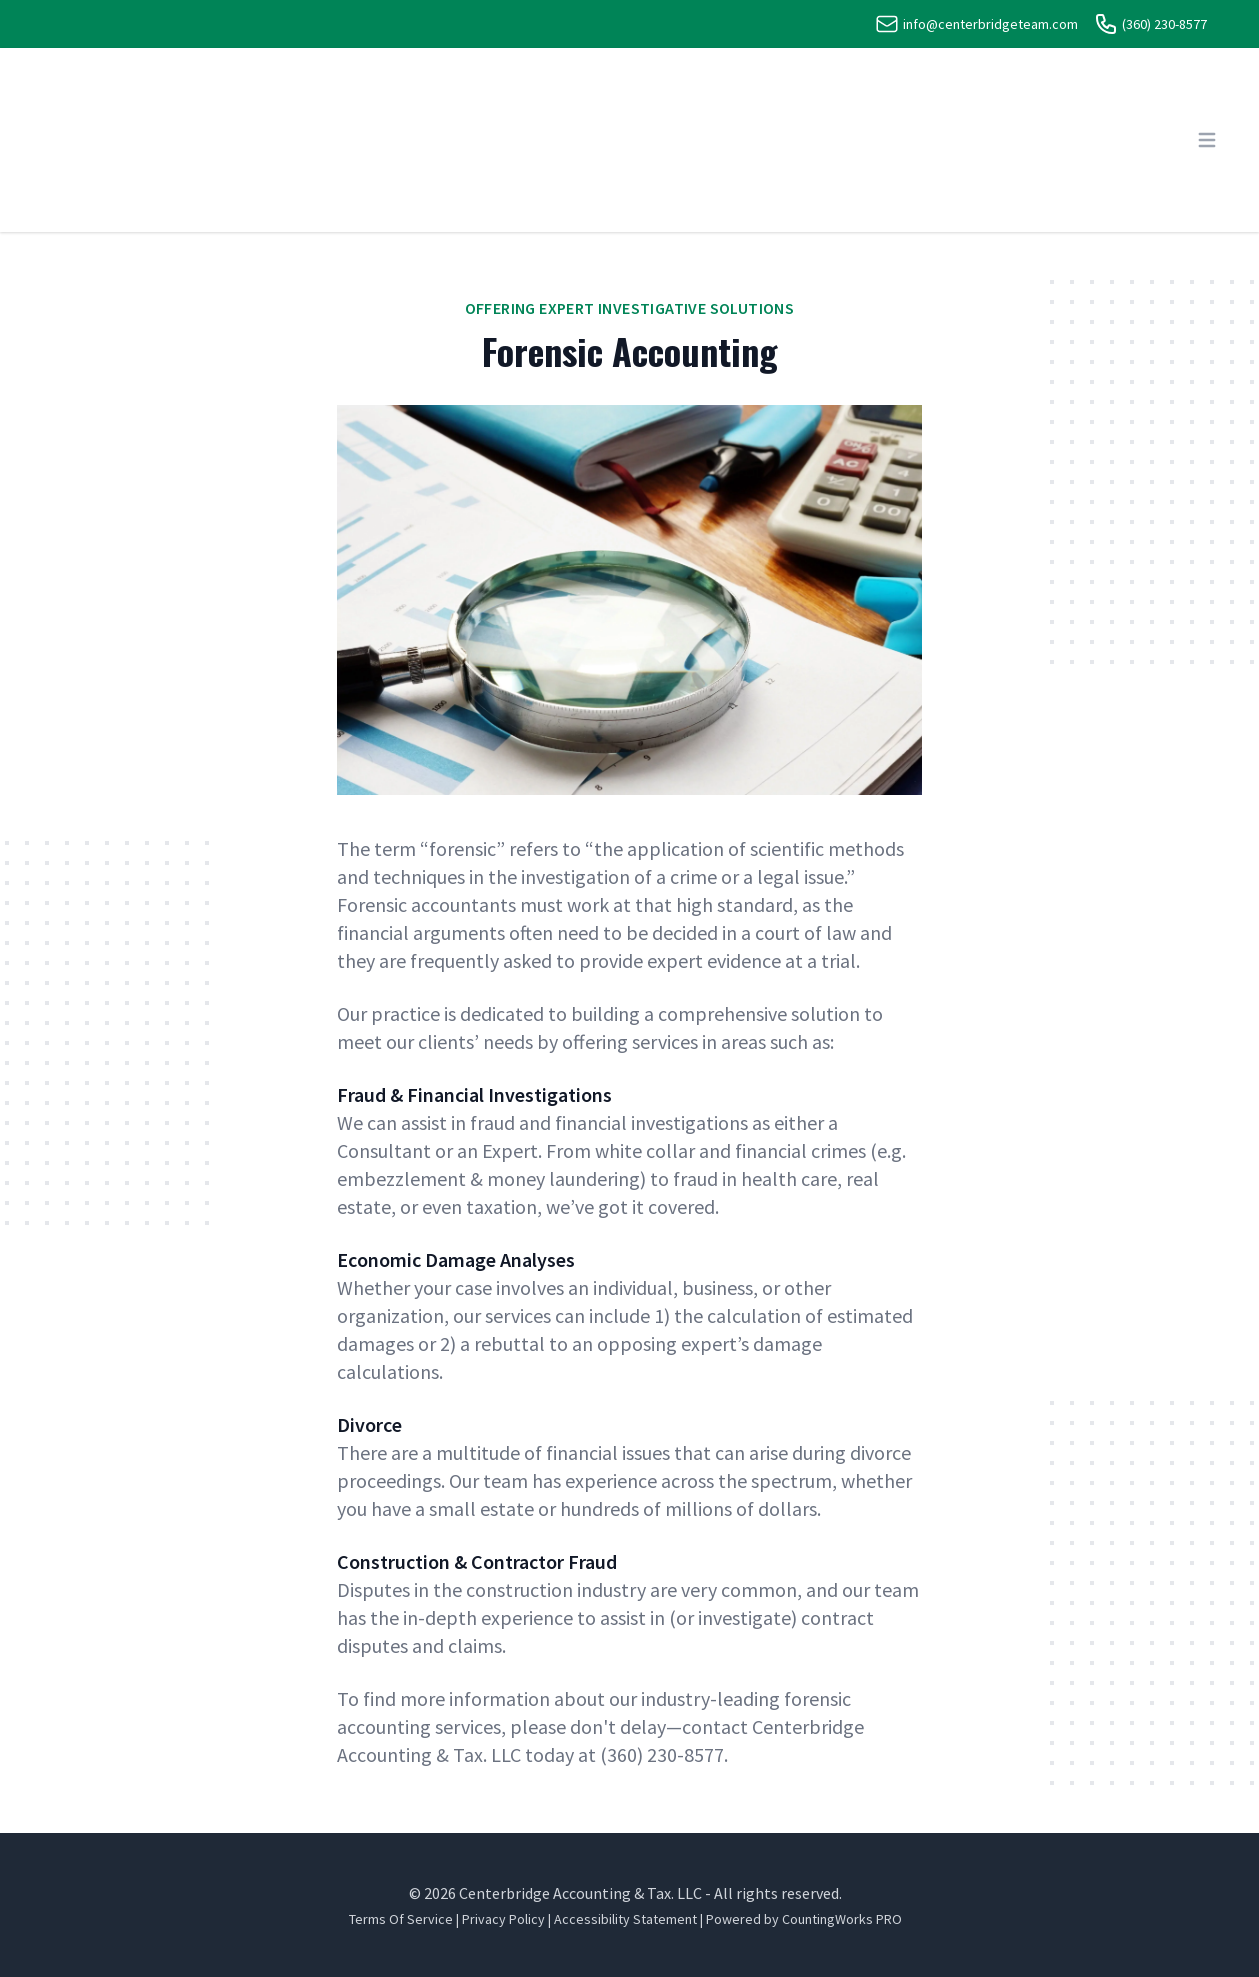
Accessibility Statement (625, 1919)
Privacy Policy (503, 1919)
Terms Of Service (401, 1919)
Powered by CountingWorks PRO (804, 1919)
